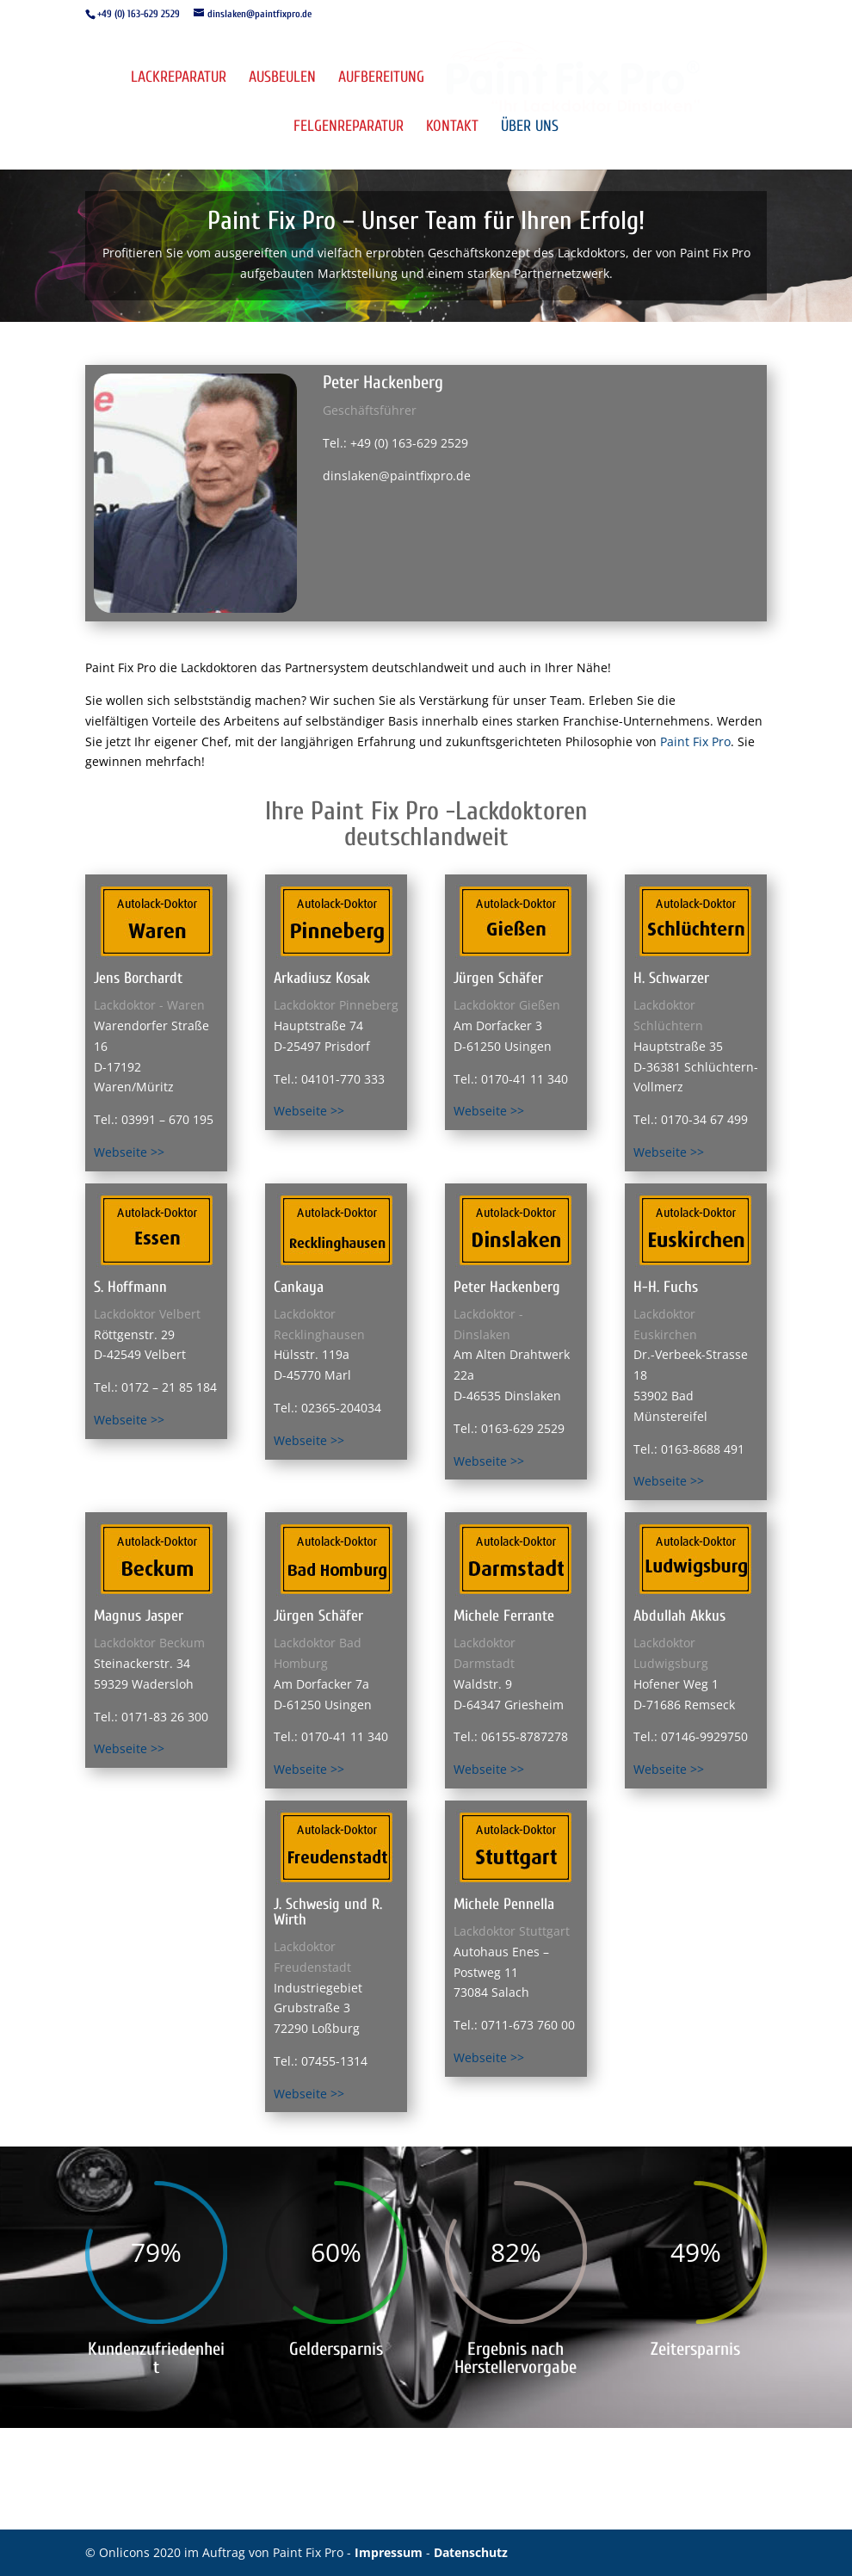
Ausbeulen (282, 78)
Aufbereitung (381, 78)
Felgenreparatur (348, 127)
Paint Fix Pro (695, 741)
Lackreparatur (178, 78)
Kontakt (452, 127)
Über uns (530, 127)
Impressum (390, 2552)
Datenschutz (471, 2552)
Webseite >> (129, 1152)
